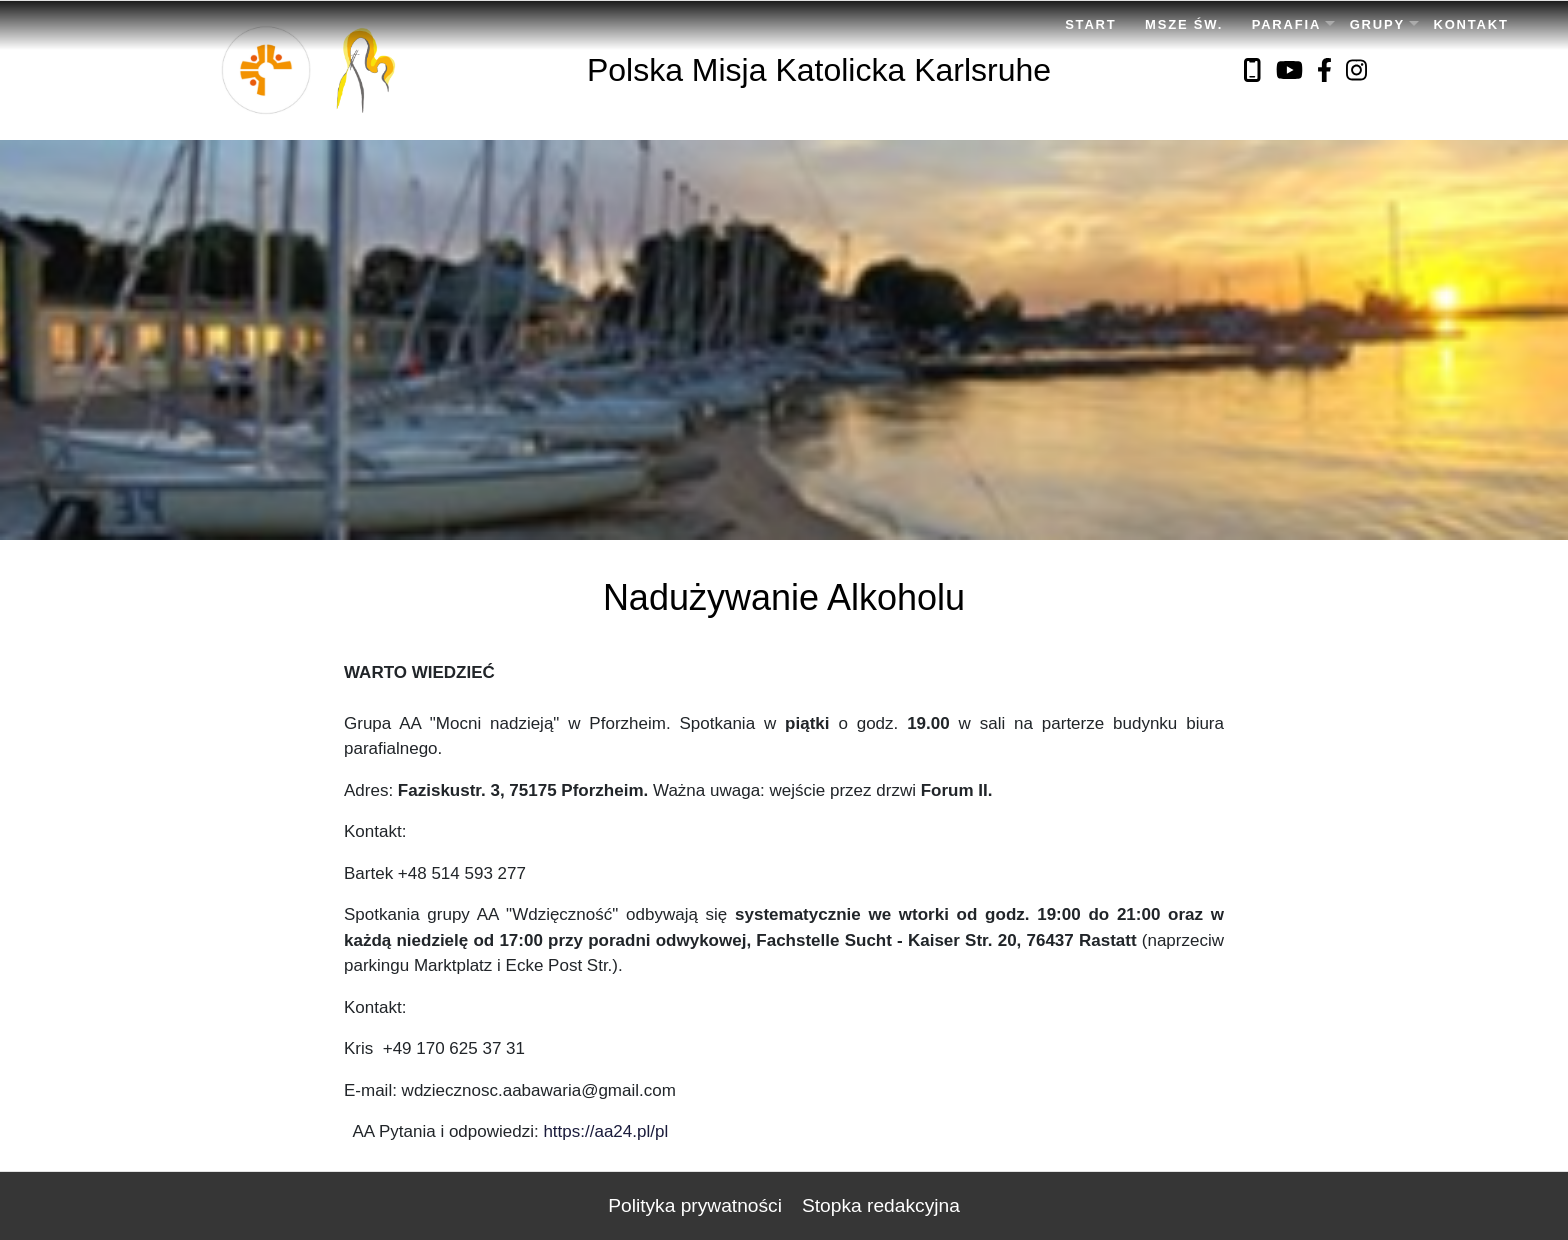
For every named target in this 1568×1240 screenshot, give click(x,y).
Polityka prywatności (695, 1205)
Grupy (1377, 24)
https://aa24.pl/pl (605, 1131)
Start (1090, 24)
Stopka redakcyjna (881, 1205)
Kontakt (1471, 24)
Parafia (1286, 24)
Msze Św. (1184, 24)
